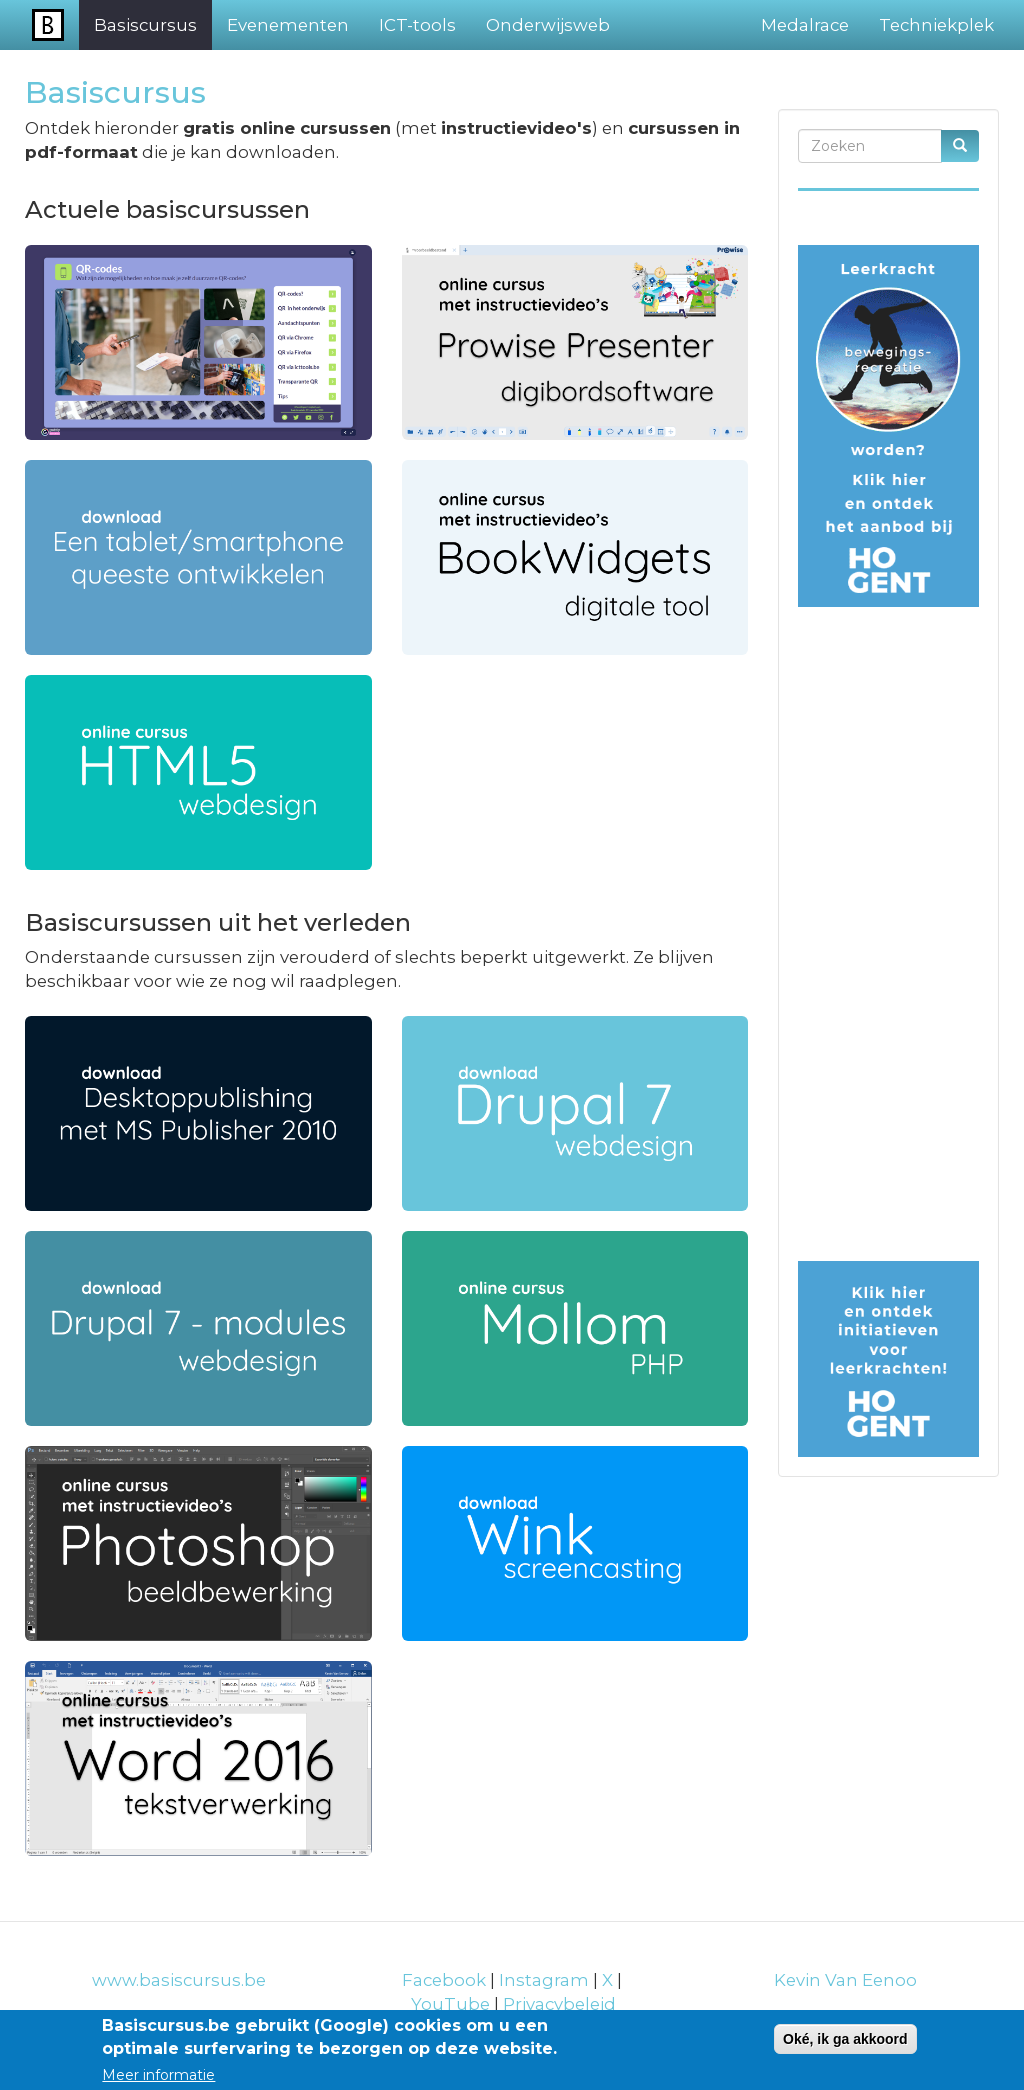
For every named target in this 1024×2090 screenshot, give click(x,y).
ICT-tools (417, 25)
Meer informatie (158, 2075)
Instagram (546, 1980)
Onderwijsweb (548, 25)
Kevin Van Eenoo (845, 1980)
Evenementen (288, 25)
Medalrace (805, 25)
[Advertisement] (888, 941)
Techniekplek (936, 25)
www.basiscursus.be (179, 1980)
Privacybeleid (559, 2004)
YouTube (450, 2004)
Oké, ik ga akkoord (845, 2039)
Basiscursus (145, 25)
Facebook (444, 1980)
